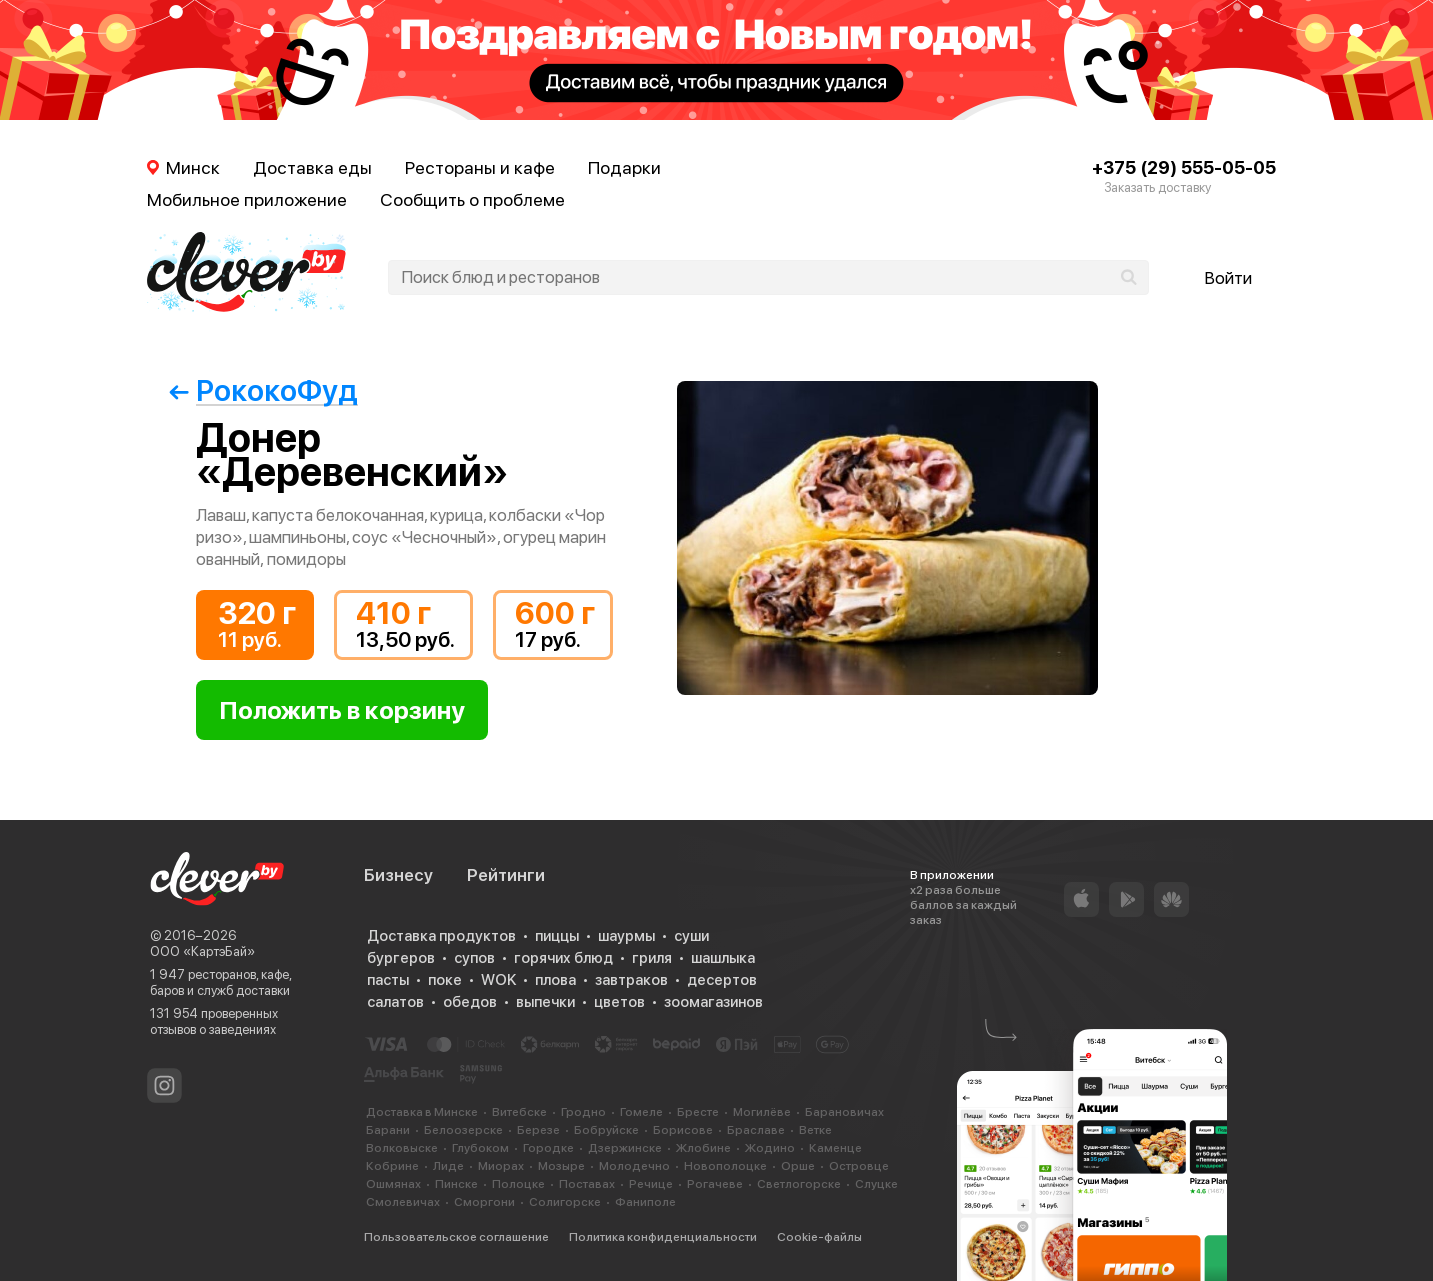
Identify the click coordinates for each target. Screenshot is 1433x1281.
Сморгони (484, 1202)
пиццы (557, 936)
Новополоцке (725, 1166)
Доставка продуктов (441, 936)
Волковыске (402, 1148)
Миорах (501, 1166)
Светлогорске (799, 1184)
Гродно (583, 1112)
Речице (651, 1184)
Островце (859, 1166)
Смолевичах (403, 1202)
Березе (538, 1130)
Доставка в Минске (422, 1112)
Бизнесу (398, 875)
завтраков (631, 980)
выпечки (545, 1002)
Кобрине (392, 1166)
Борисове (683, 1130)
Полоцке (518, 1184)
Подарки (624, 167)
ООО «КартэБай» (202, 951)
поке (445, 980)
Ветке (815, 1130)
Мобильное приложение (247, 199)
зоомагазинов (713, 1002)
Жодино (770, 1148)
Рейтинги (506, 875)
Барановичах (844, 1112)
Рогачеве (715, 1184)
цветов (619, 1002)
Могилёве (762, 1112)
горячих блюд (563, 958)
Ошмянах (393, 1184)
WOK (498, 980)
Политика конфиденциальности (663, 1237)
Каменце (835, 1148)
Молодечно (634, 1166)
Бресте (698, 1112)
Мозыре (561, 1166)
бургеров (401, 958)
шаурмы (626, 936)
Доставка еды (312, 167)
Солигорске (565, 1202)
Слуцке (876, 1184)
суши (691, 936)
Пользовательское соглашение (456, 1237)
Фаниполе (645, 1202)
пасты (388, 980)
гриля (652, 958)
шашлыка (723, 958)
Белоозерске (463, 1130)
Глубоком (480, 1148)
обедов (470, 1002)
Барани (388, 1130)
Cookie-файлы (819, 1237)
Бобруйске (606, 1130)
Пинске (456, 1184)
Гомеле (641, 1112)
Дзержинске (625, 1148)
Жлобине (703, 1148)
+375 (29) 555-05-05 (1184, 167)
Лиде (448, 1166)
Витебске (519, 1112)
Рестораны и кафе (480, 167)
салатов (395, 1002)
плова (555, 980)
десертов (722, 980)
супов (474, 958)
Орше (798, 1166)
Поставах (587, 1184)
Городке (548, 1148)
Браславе (756, 1130)
